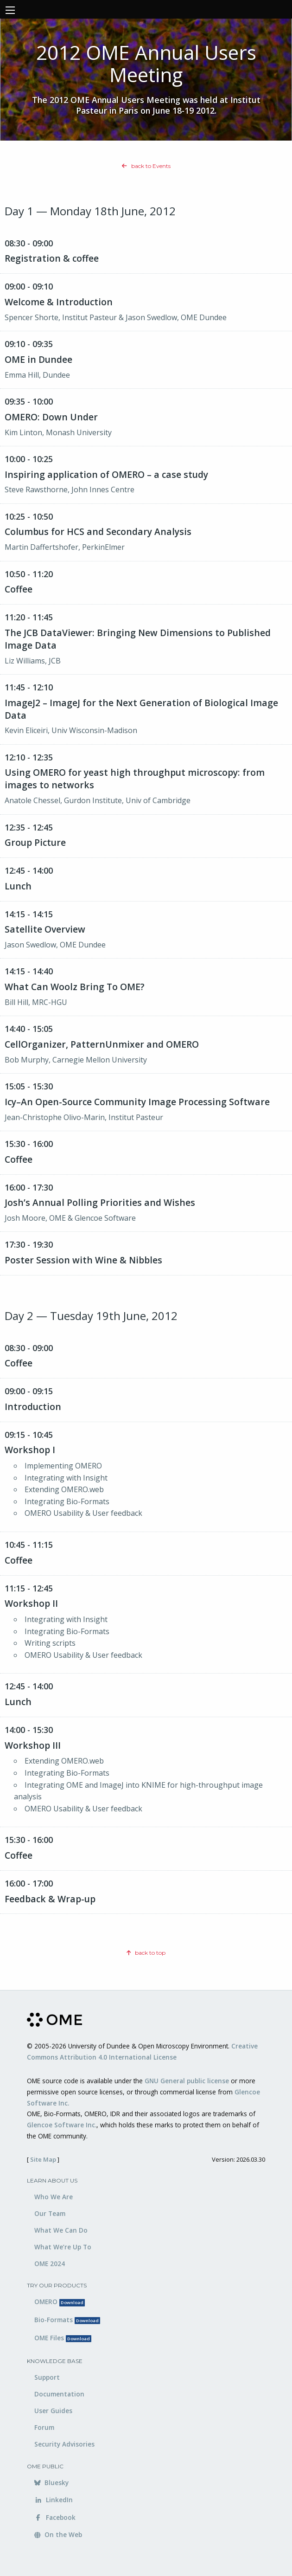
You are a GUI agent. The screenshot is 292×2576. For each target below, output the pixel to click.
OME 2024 (49, 2263)
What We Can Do (61, 2230)
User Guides (53, 2410)
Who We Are (53, 2196)
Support (47, 2377)
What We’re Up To (62, 2246)
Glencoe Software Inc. (61, 2124)
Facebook (55, 2517)
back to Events (146, 165)
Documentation (59, 2393)
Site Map (43, 2159)
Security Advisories (64, 2444)
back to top (146, 1952)
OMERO (59, 2301)
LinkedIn (53, 2499)
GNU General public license (187, 2080)
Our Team (49, 2213)
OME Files (62, 2337)
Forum (44, 2427)
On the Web (58, 2534)
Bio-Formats (67, 2319)
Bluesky (51, 2482)
